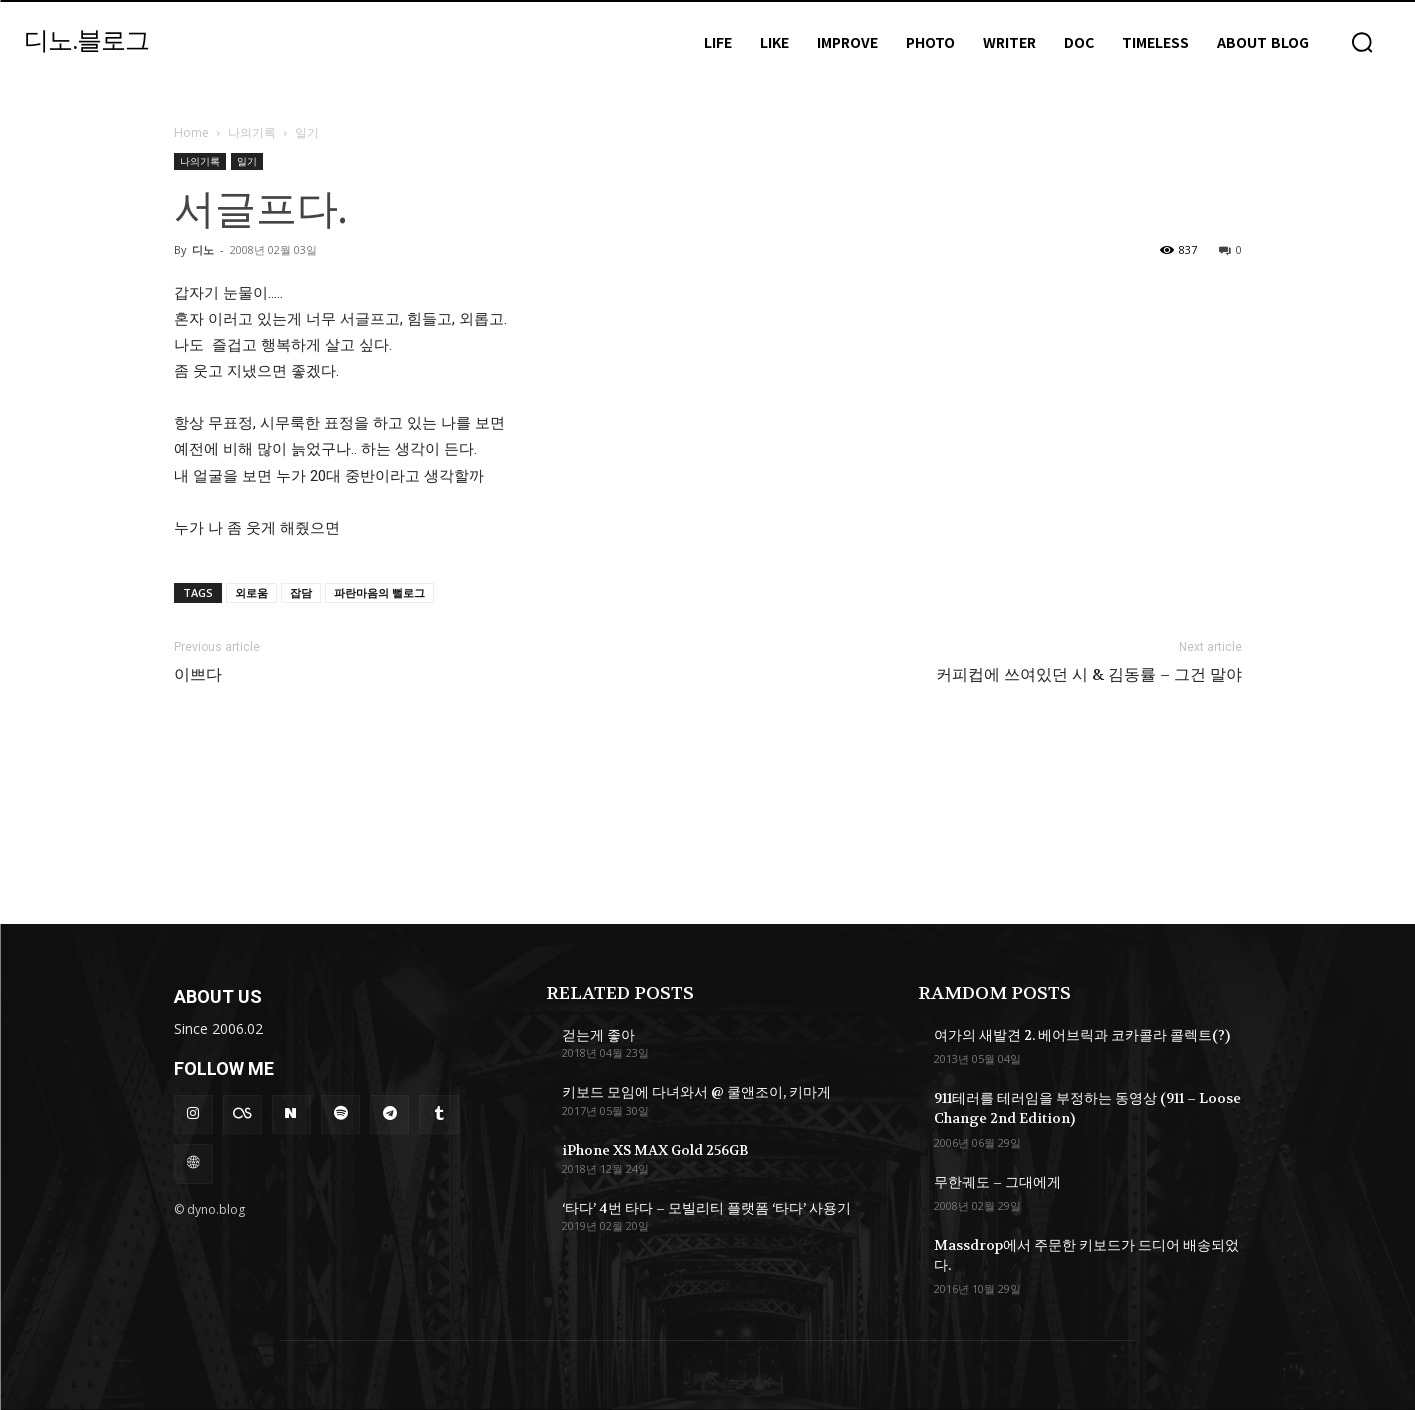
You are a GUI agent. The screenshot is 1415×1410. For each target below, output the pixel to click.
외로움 (251, 592)
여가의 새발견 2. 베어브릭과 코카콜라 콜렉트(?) (1082, 1035)
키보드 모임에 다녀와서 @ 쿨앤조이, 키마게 (696, 1092)
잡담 (301, 592)
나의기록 (252, 132)
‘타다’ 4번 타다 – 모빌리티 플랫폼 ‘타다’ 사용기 (706, 1208)
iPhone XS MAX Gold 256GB (655, 1150)
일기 (247, 161)
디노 (203, 249)
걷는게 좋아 (598, 1035)
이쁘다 (198, 675)
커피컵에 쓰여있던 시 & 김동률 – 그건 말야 (1089, 675)
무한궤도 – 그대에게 (997, 1182)
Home (191, 132)
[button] (1362, 42)
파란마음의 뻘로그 (379, 592)
